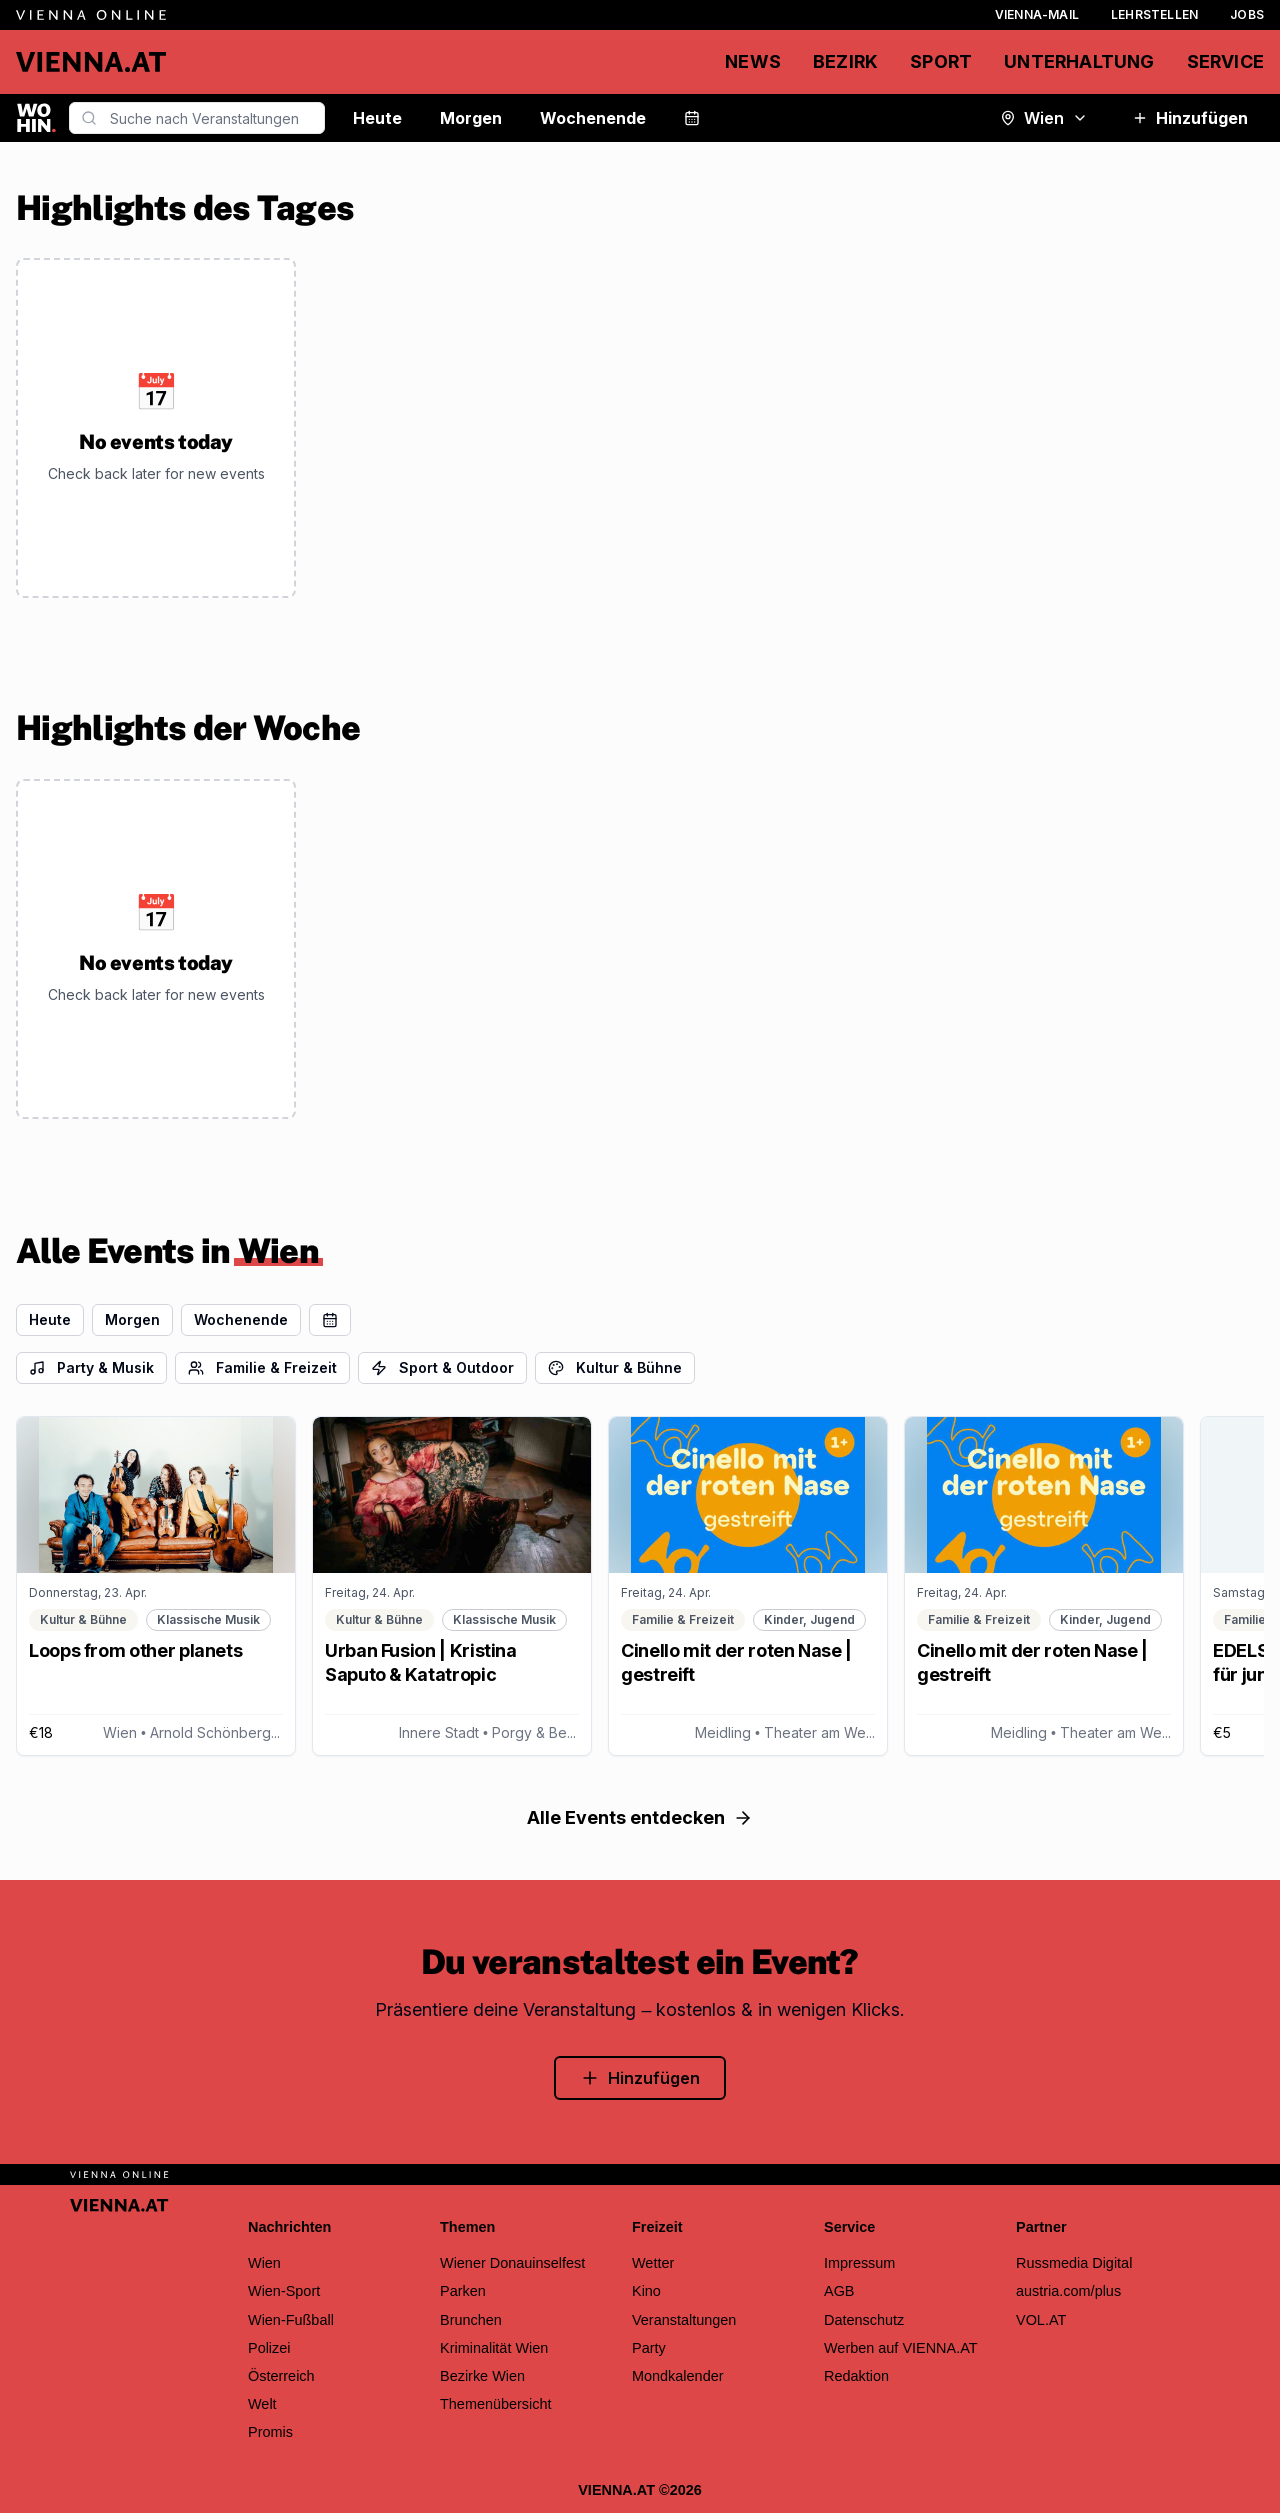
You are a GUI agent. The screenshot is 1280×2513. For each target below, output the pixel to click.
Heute (377, 118)
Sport (941, 61)
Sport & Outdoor (442, 1367)
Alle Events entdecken (640, 1817)
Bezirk (845, 61)
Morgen (471, 118)
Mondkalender (678, 2376)
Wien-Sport (284, 2291)
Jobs (1247, 14)
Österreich (281, 2376)
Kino (646, 2291)
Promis (270, 2432)
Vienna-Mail (1037, 14)
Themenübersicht (496, 2404)
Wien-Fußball (291, 2320)
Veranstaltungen (684, 2320)
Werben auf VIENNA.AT (901, 2348)
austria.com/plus (1068, 2291)
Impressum (859, 2263)
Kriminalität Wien (494, 2348)
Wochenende (593, 118)
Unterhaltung (1079, 61)
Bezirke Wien (482, 2376)
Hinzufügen (1190, 118)
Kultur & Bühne (615, 1367)
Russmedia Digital (1074, 2263)
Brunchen (471, 2320)
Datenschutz (864, 2320)
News (753, 61)
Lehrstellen (1154, 14)
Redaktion (856, 2376)
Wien (1044, 118)
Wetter (653, 2263)
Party (649, 2348)
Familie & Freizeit (262, 1367)
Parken (463, 2291)
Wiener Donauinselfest (512, 2263)
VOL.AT (1041, 2320)
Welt (262, 2404)
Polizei (269, 2348)
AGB (839, 2291)
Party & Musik (91, 1367)
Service (1225, 61)
